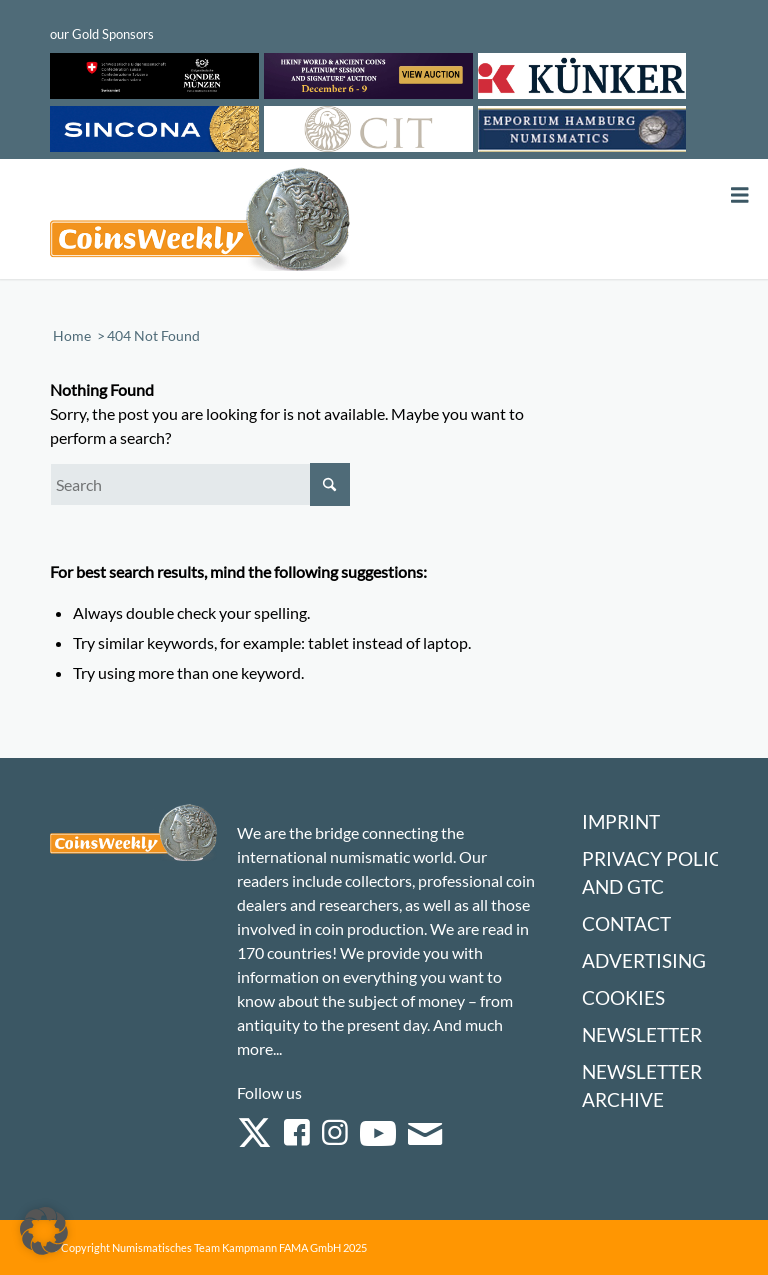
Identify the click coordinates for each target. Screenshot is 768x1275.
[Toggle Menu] (740, 195)
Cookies (623, 997)
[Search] (200, 484)
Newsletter (642, 1034)
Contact (626, 923)
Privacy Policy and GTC (658, 872)
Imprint (621, 821)
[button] (44, 1231)
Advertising (644, 960)
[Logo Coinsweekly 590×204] (200, 223)
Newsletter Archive (642, 1085)
